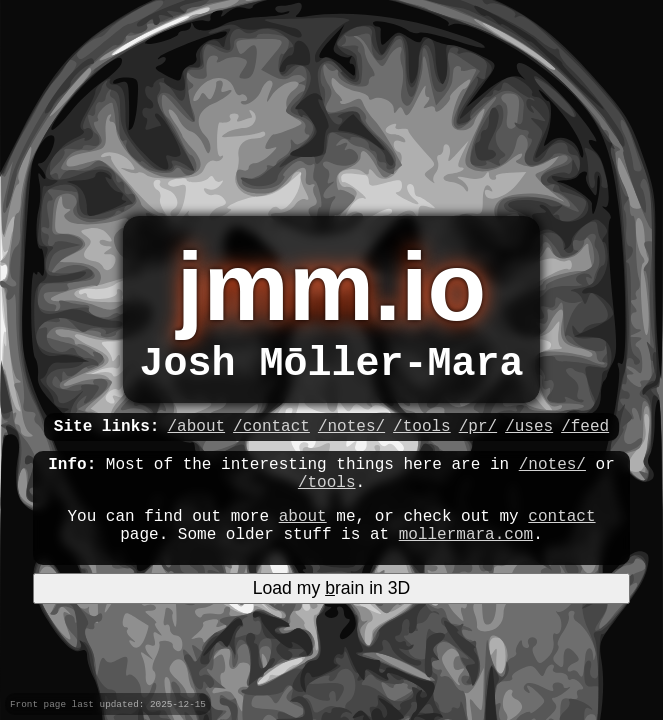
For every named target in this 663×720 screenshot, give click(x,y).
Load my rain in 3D (331, 618)
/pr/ (478, 439)
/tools (422, 439)
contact (561, 541)
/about (196, 439)
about (303, 541)
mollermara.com (466, 563)
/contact (271, 439)
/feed (585, 439)
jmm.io (331, 286)
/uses (529, 439)
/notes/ (351, 439)
